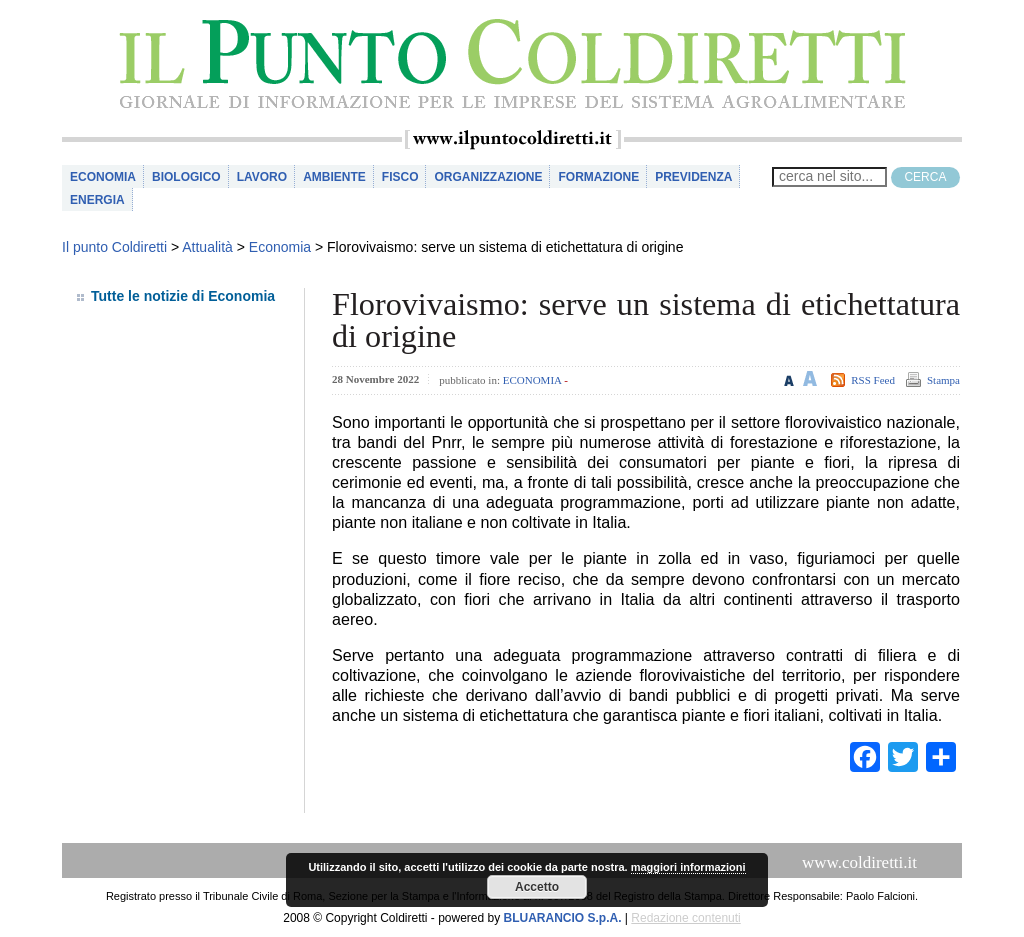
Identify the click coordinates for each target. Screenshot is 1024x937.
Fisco (400, 177)
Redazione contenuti (685, 918)
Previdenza (693, 177)
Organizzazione (488, 177)
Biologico (186, 177)
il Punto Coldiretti (512, 64)
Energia (97, 200)
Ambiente (334, 177)
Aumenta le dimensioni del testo (810, 378)
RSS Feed (873, 380)
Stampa (943, 380)
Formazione (598, 177)
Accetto (537, 887)
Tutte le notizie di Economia (183, 296)
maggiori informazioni (688, 867)
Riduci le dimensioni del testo (789, 378)
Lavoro (262, 177)
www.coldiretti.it (859, 862)
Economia (103, 177)
